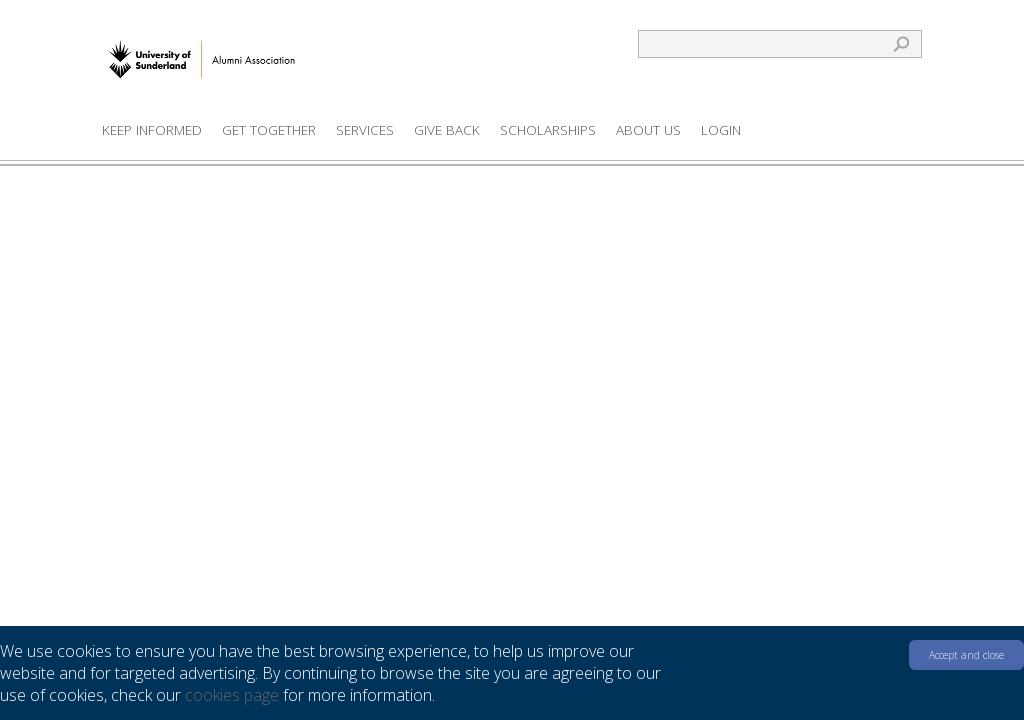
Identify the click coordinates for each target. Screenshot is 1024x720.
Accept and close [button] (966, 655)
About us (648, 130)
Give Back (447, 130)
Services (365, 130)
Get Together (269, 130)
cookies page (232, 695)
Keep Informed (152, 130)
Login (721, 130)
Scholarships (548, 130)
